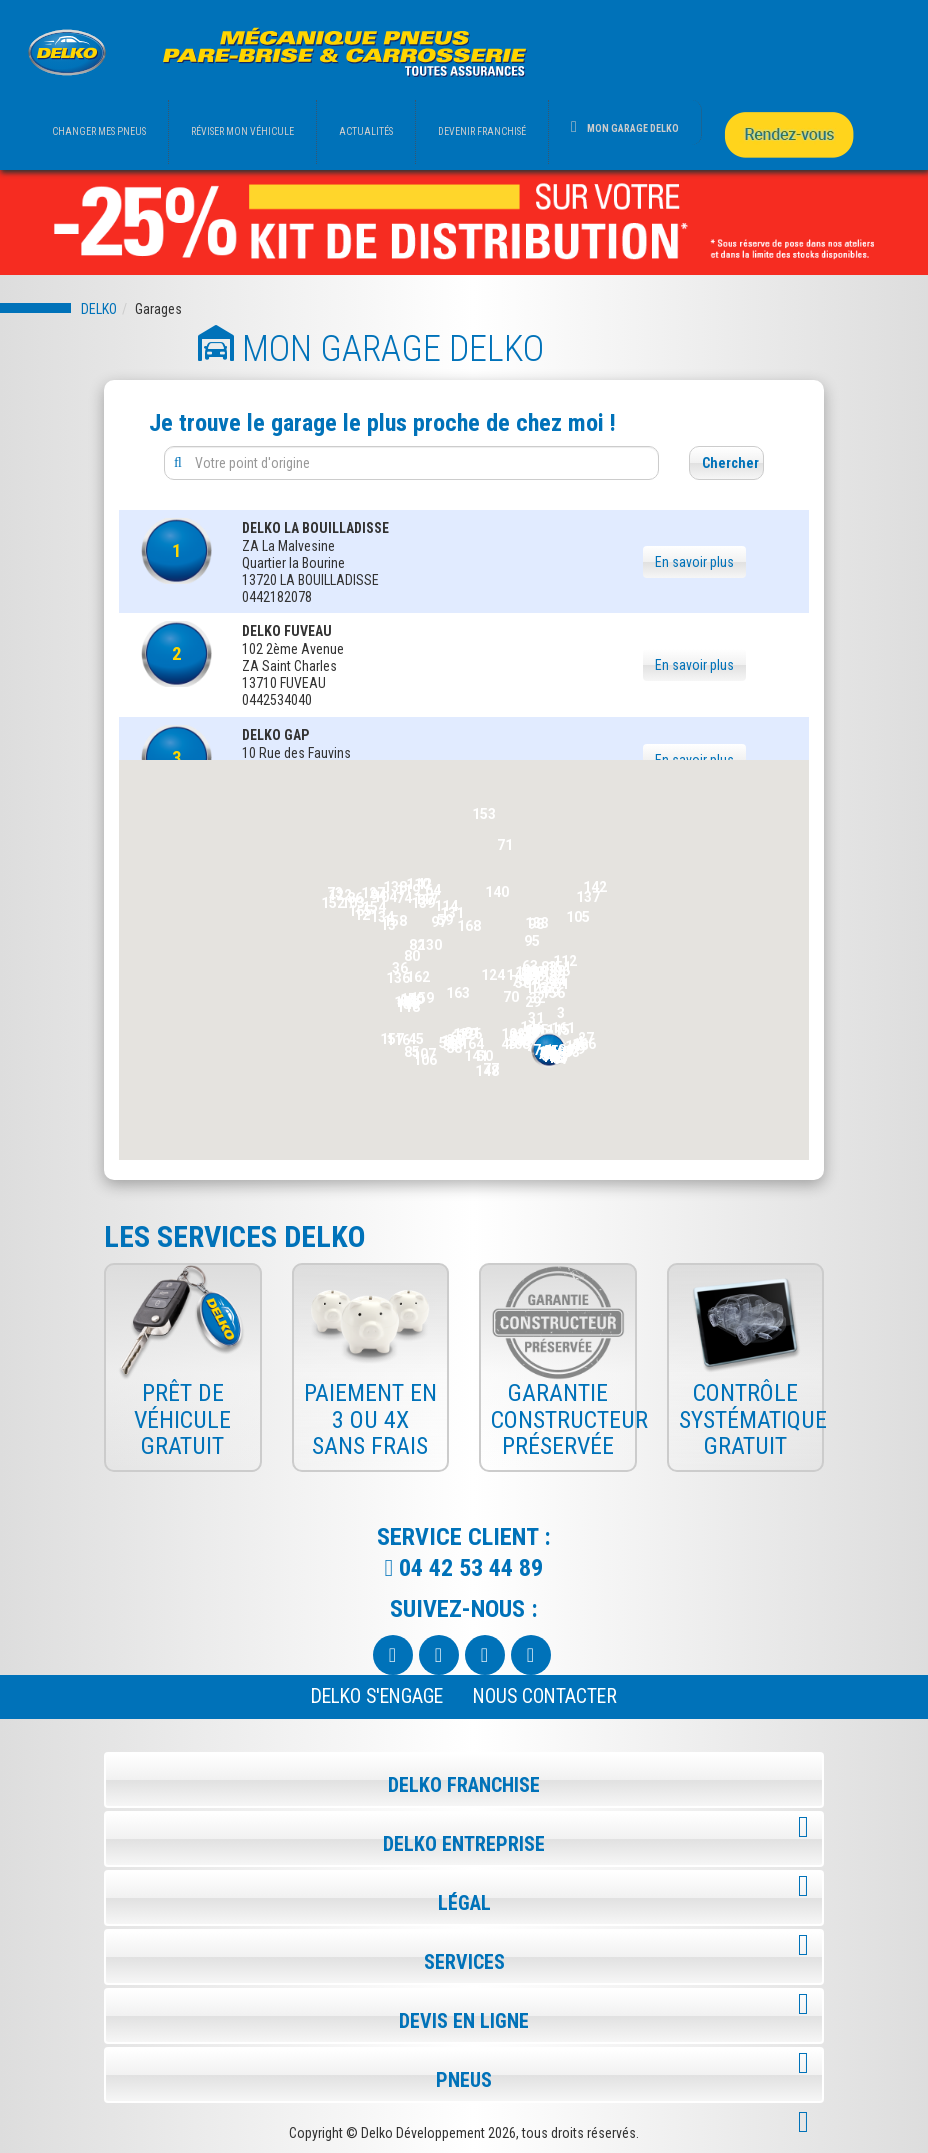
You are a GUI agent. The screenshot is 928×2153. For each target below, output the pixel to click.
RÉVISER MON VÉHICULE (242, 131)
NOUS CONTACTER (545, 1696)
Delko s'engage (377, 1696)
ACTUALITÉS (366, 131)
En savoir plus (694, 562)
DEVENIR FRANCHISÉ (482, 131)
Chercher (730, 463)
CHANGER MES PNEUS (99, 131)
